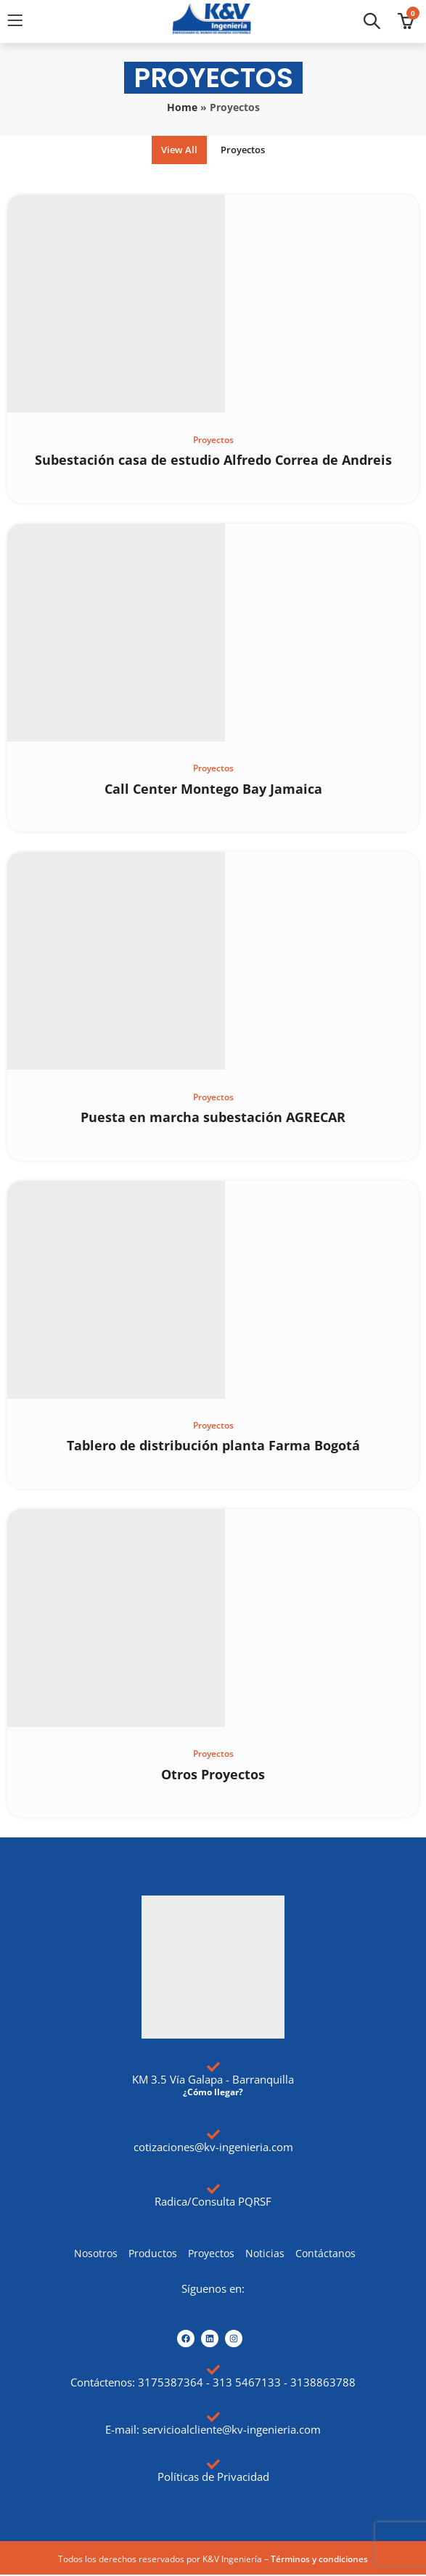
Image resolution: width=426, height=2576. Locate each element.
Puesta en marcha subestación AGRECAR (213, 1117)
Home (182, 107)
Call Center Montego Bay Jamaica (213, 789)
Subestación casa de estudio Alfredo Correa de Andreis (213, 460)
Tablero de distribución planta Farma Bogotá (213, 1446)
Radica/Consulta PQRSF (213, 2202)
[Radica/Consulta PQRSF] (213, 2189)
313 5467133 (247, 2383)
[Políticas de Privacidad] (213, 2465)
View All (174, 150)
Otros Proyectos (213, 1775)
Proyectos (246, 150)
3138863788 (323, 2383)
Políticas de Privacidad (213, 2478)
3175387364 (170, 2383)
